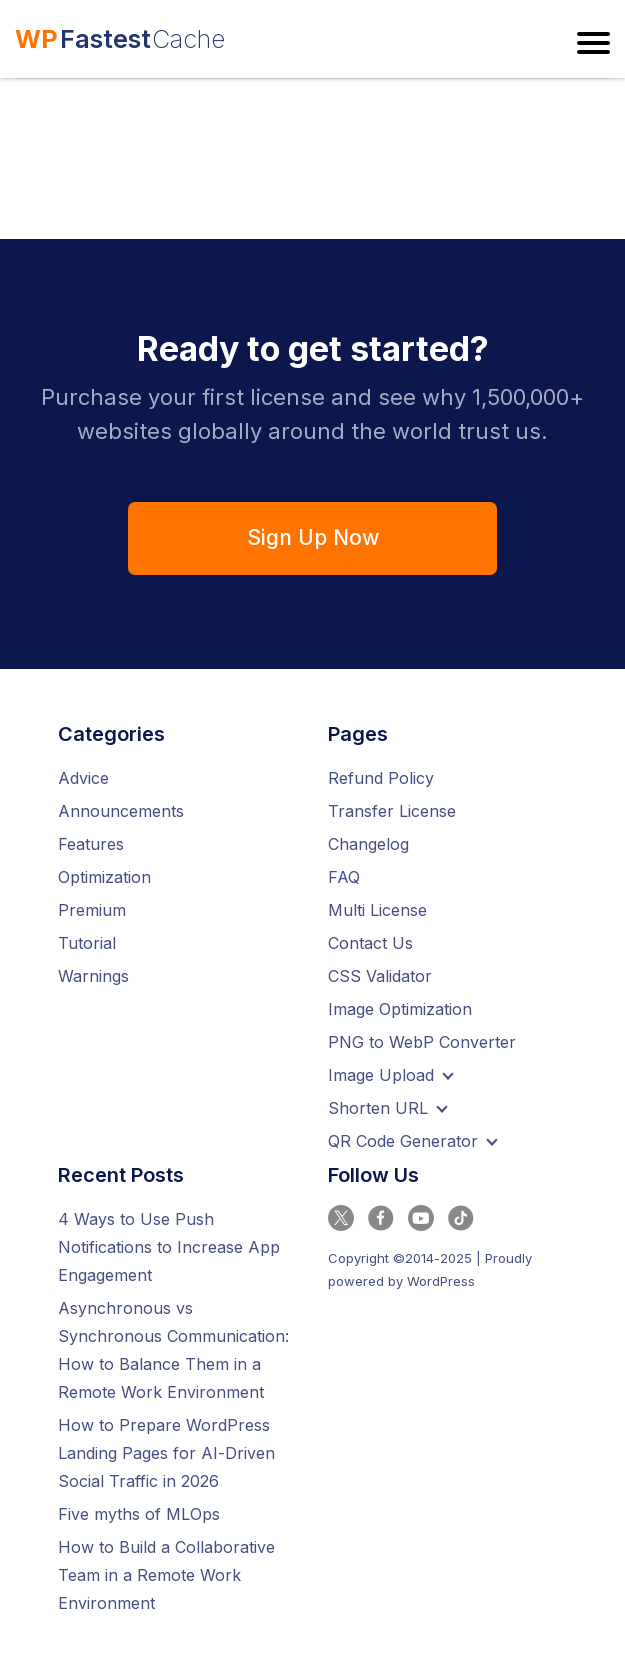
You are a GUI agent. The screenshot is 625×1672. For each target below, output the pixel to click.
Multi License (377, 910)
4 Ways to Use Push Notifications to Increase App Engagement (169, 1247)
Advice (83, 778)
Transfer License (392, 811)
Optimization (104, 877)
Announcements (121, 811)
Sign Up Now (313, 537)
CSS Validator (380, 976)
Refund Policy (381, 778)
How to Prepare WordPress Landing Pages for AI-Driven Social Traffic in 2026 (166, 1453)
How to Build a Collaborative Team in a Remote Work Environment (166, 1575)
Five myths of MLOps (139, 1514)
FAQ (344, 877)
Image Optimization (400, 1009)
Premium (92, 910)
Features (91, 844)
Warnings (93, 976)
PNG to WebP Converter (422, 1042)
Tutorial (87, 943)
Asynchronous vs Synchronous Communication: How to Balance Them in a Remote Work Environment (173, 1350)
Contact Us (370, 943)
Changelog (368, 844)
